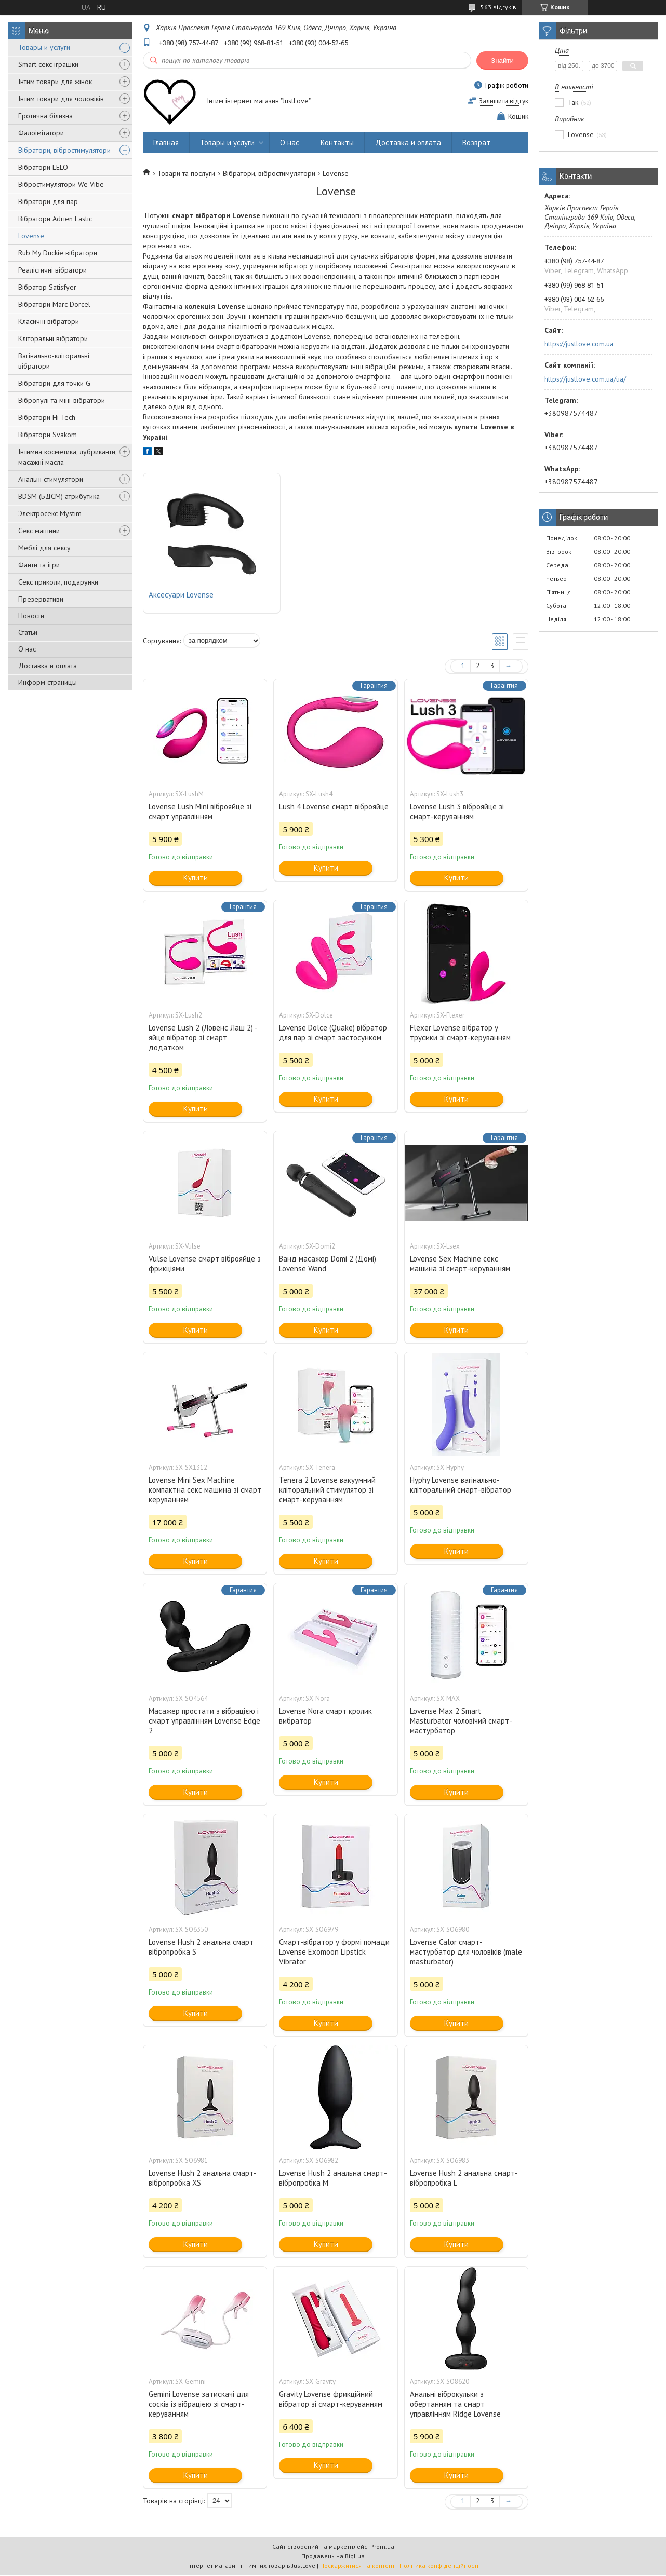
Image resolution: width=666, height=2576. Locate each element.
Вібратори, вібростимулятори (64, 150)
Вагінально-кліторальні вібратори (53, 361)
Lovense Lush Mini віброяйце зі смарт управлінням (200, 812)
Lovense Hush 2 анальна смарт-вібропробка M (333, 2178)
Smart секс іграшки (48, 64)
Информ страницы (47, 682)
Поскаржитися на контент (357, 2566)
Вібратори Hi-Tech (46, 417)
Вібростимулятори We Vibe (61, 184)
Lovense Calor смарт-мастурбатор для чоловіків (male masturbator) (466, 1952)
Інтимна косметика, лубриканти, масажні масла (67, 457)
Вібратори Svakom (47, 434)
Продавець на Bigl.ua (333, 2556)
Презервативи (40, 599)
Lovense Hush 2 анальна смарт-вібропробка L (464, 2178)
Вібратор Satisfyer (47, 287)
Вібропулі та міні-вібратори (61, 400)
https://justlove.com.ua (579, 343)
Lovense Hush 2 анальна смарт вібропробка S (201, 1947)
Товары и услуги (44, 47)
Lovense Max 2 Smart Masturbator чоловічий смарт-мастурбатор (461, 1721)
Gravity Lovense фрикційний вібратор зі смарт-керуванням (330, 2399)
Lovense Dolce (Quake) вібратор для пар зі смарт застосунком (333, 1033)
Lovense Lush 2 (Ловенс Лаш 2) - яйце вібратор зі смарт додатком (203, 1038)
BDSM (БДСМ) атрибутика (59, 496)
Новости (31, 615)
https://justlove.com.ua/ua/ (585, 379)
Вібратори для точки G (54, 383)
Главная (166, 142)
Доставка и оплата (47, 665)
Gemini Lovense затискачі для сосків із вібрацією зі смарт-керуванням (199, 2404)
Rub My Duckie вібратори (57, 252)
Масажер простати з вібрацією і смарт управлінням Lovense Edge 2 (204, 1721)
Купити (195, 878)
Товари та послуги (186, 173)
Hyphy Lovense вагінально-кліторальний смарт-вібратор (460, 1485)
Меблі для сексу (44, 547)
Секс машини (39, 530)
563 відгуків (498, 7)
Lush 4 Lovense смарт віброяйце (334, 807)
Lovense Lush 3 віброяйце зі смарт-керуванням (457, 812)
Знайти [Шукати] (502, 60)
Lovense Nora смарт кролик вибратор (325, 1716)
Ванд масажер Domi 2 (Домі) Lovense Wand (327, 1264)
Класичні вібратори (48, 321)
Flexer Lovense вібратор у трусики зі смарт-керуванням (460, 1033)
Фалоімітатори (41, 133)
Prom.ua (382, 2547)
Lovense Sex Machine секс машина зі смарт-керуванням (460, 1264)
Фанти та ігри (39, 565)
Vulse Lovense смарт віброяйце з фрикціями (205, 1264)
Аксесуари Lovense (181, 595)
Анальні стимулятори (50, 479)
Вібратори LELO (43, 167)
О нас (27, 649)
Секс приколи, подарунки (58, 582)
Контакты (337, 142)
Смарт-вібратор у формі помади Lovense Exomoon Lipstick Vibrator (334, 1952)
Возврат (476, 142)
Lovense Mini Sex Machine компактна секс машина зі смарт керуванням (205, 1490)
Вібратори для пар (48, 201)
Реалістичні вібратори (52, 270)
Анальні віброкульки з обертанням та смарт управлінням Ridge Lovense (455, 2404)
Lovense (31, 235)
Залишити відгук (503, 101)
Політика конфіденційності (438, 2566)
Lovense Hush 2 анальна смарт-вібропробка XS (203, 2178)
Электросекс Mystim (50, 513)
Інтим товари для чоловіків (61, 98)
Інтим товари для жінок (55, 81)
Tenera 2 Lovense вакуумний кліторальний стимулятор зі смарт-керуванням (327, 1490)
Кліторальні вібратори (53, 338)
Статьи (27, 632)
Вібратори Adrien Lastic (55, 218)
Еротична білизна (45, 115)
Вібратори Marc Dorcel (54, 304)
